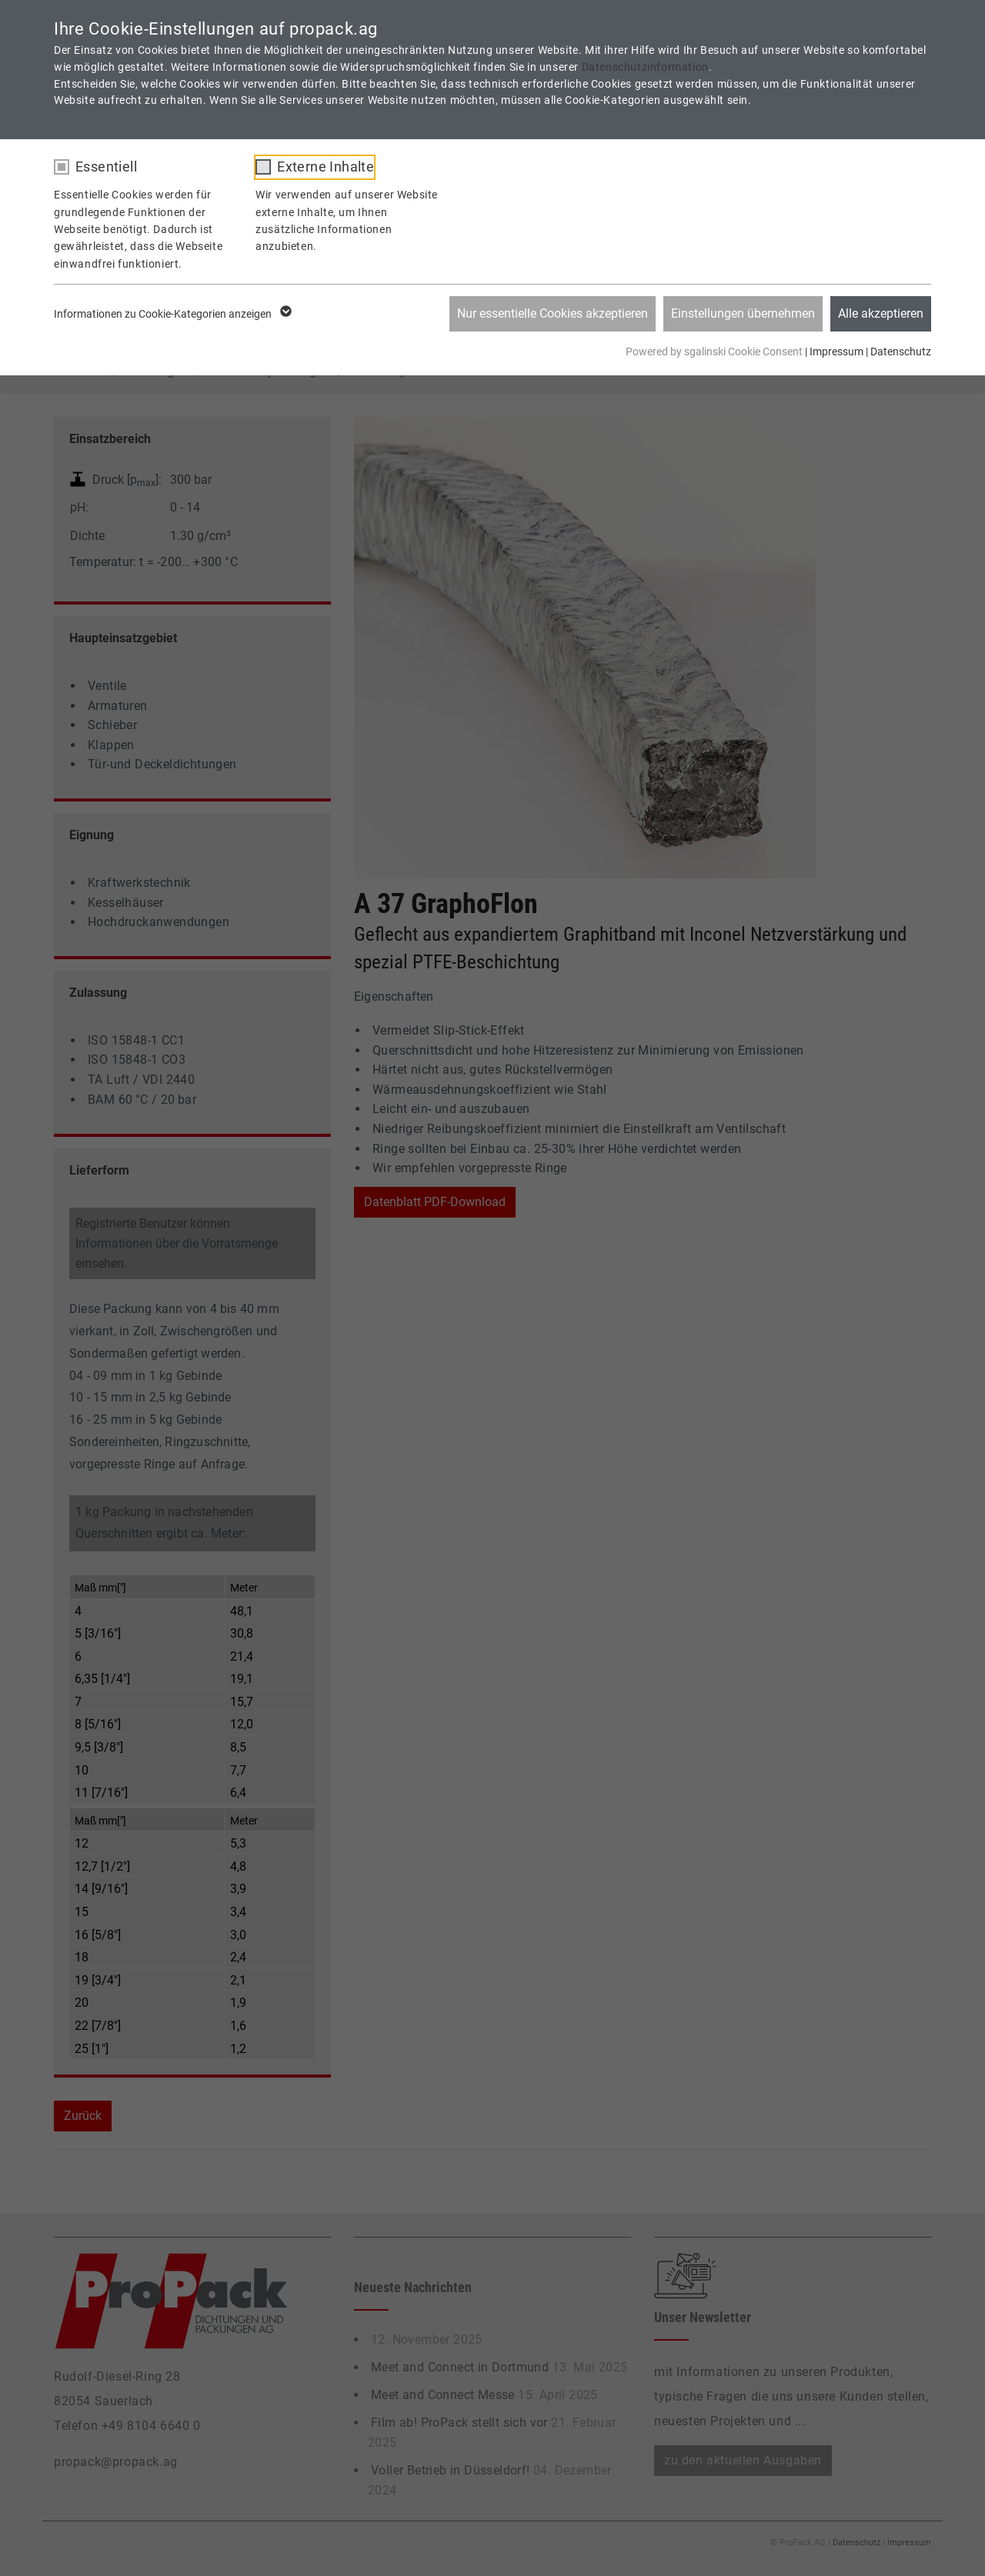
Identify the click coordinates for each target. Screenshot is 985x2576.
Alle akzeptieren (880, 313)
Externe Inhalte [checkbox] (325, 166)
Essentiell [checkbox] (106, 166)
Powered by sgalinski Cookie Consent (715, 351)
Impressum (836, 351)
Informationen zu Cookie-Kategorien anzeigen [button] (171, 313)
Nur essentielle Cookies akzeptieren (552, 313)
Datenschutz (900, 351)
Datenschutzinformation (645, 67)
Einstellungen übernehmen (743, 313)
